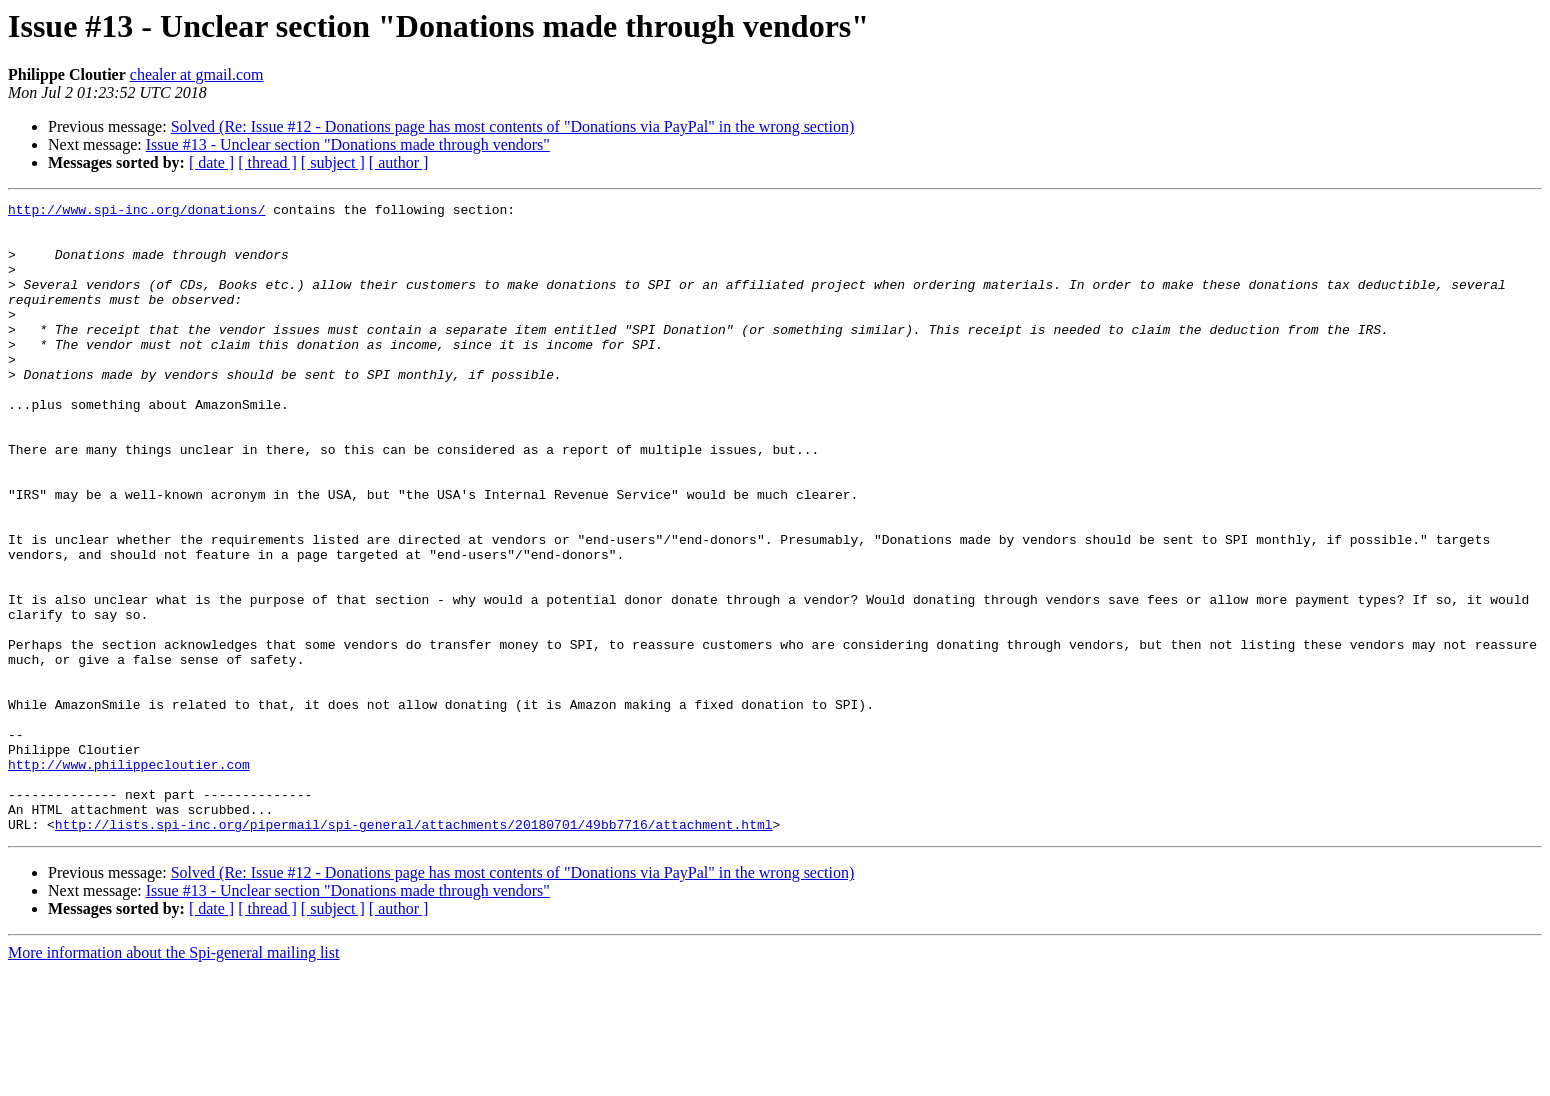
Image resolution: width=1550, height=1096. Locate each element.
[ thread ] (267, 162)
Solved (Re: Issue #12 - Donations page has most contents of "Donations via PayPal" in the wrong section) (513, 126)
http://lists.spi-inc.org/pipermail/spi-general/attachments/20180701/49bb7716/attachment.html (414, 950)
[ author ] (399, 162)
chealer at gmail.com (197, 74)
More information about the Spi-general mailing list (173, 1078)
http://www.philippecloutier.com (129, 878)
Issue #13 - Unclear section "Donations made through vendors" (348, 144)
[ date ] (211, 162)
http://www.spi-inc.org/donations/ (136, 212)
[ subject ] (333, 162)
